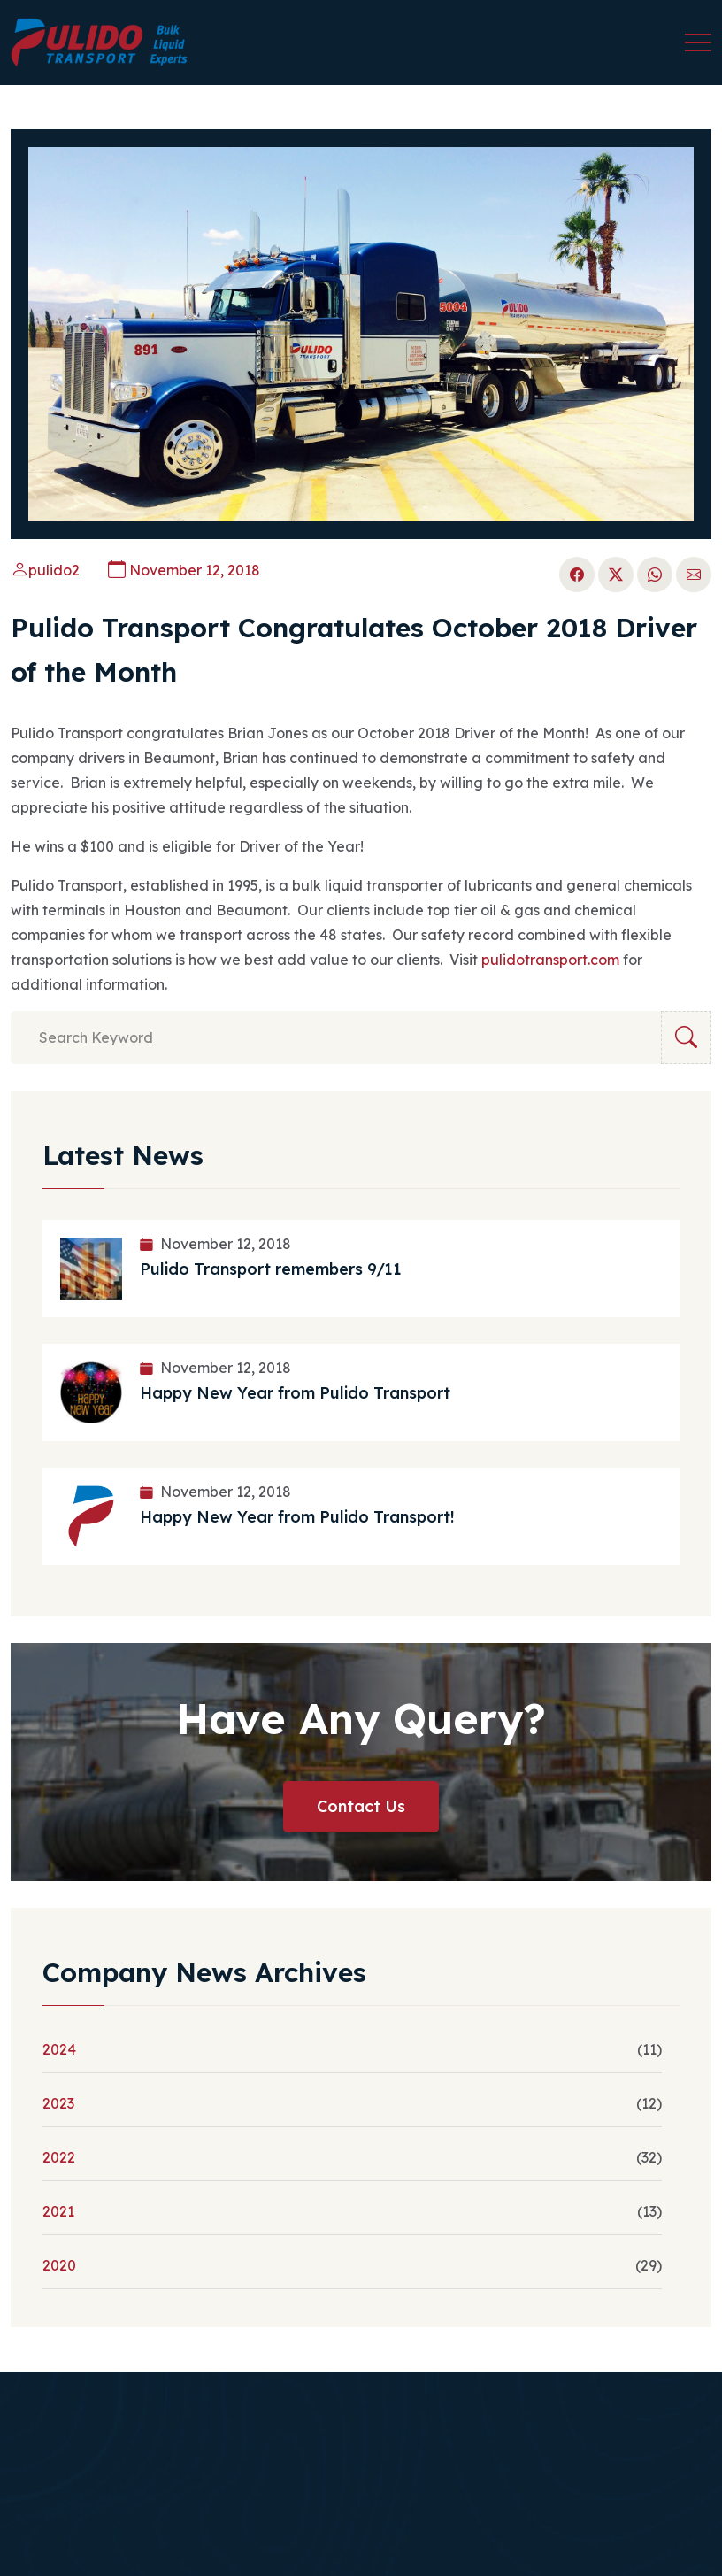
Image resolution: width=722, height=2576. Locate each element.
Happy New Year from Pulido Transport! (297, 1517)
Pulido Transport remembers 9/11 (271, 1269)
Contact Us (361, 1806)
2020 (59, 2265)
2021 (58, 2211)
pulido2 (45, 570)
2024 (59, 2049)
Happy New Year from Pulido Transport (295, 1393)
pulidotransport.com (550, 959)
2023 (58, 2103)
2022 (58, 2157)
